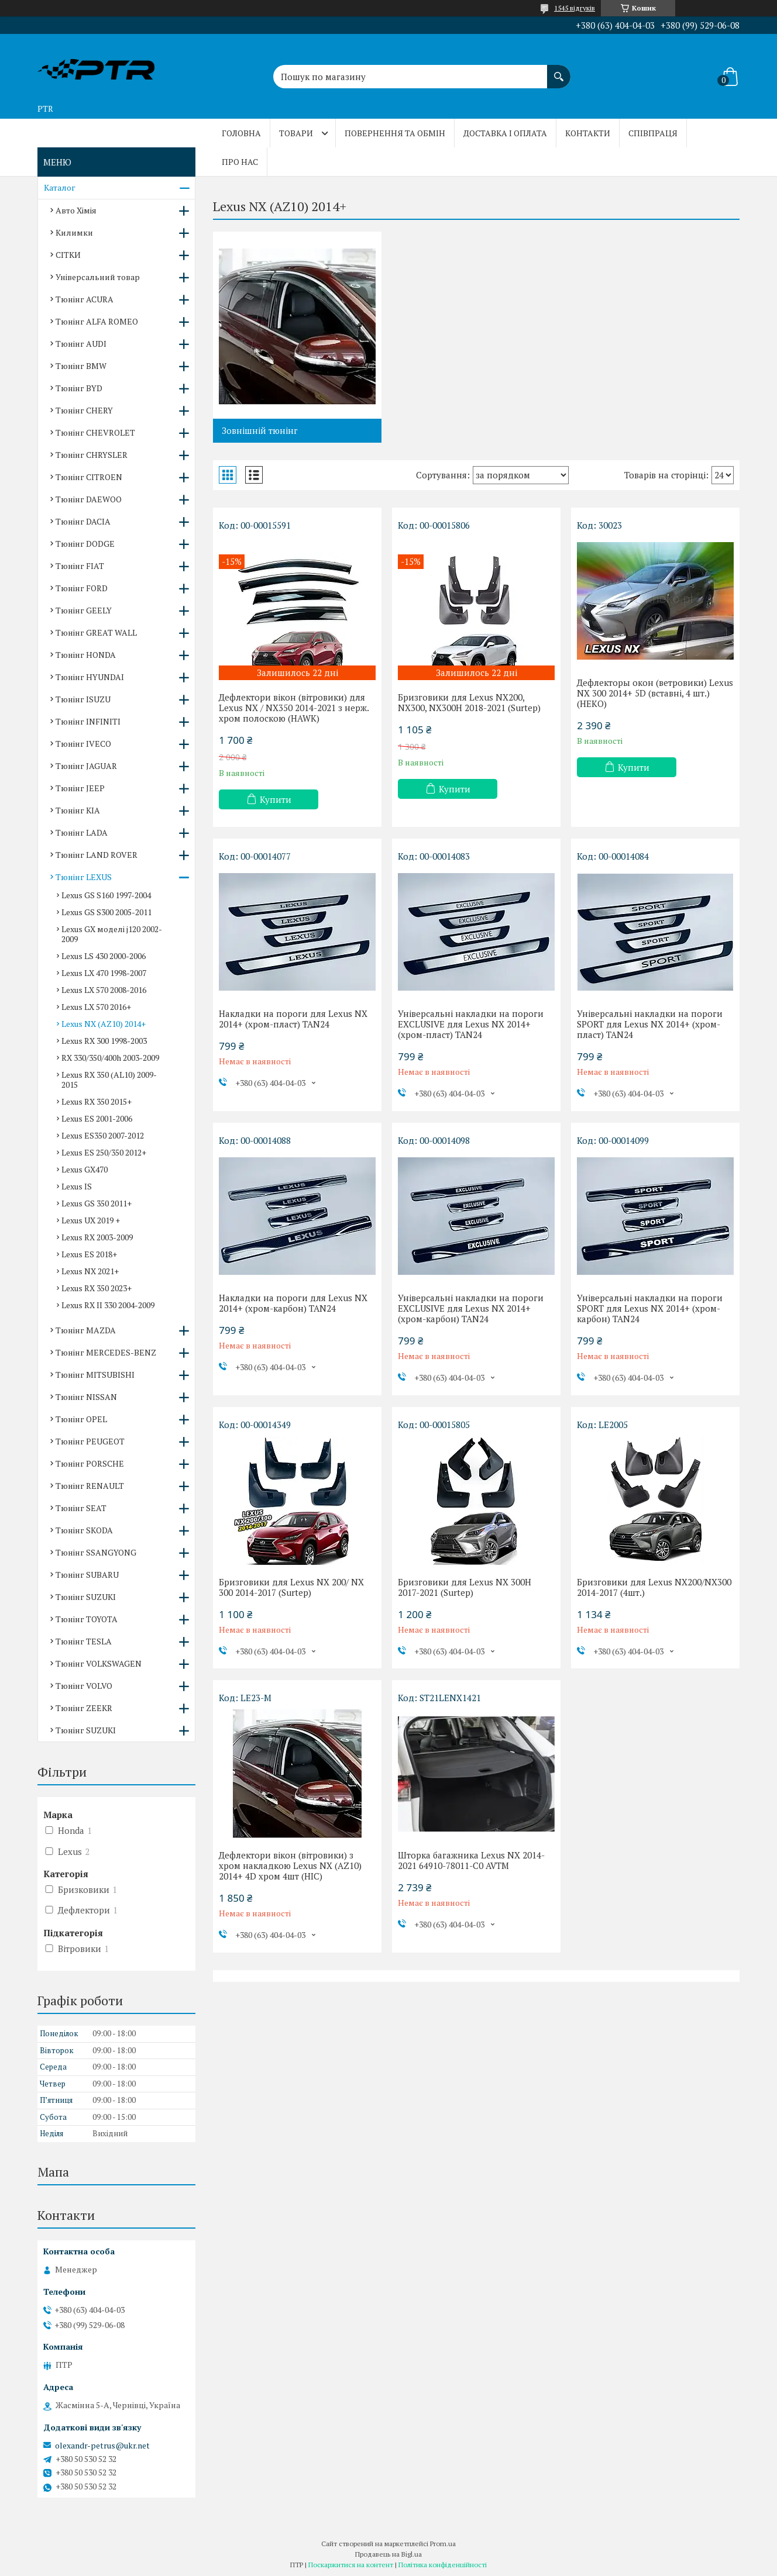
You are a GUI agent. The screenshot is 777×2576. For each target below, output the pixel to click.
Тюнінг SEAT (81, 1507)
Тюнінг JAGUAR (86, 765)
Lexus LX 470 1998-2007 (103, 972)
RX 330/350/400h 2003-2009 (110, 1057)
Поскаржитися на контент (350, 2564)
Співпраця (653, 133)
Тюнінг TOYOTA (87, 1619)
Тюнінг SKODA (84, 1530)
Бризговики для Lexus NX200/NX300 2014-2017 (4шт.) (654, 1587)
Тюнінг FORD (82, 588)
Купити (275, 799)
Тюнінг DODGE (85, 543)
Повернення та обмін (395, 133)
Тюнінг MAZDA (86, 1330)
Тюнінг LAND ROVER (96, 854)
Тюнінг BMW (81, 365)
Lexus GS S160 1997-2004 (106, 895)
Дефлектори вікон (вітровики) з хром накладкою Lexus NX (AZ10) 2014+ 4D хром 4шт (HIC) (290, 1865)
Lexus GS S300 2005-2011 (106, 912)
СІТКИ (68, 254)
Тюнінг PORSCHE (90, 1463)
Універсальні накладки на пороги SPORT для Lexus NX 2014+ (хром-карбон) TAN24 (650, 1308)
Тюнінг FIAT (80, 565)
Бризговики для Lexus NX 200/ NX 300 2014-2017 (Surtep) (291, 1587)
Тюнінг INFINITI (88, 721)
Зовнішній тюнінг (260, 430)
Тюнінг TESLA (84, 1641)
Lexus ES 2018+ (89, 1254)
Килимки (74, 232)
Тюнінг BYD (79, 388)
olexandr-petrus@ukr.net (102, 2445)
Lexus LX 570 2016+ (96, 1006)
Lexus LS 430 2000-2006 (103, 955)
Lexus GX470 (84, 1169)
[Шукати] (558, 70)
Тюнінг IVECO (83, 743)
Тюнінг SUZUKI (86, 1596)
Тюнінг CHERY (84, 410)
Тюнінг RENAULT (90, 1485)
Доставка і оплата (505, 133)
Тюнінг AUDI (81, 343)
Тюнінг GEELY (84, 610)
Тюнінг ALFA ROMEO (97, 321)
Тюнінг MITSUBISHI (95, 1374)
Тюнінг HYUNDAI (90, 676)
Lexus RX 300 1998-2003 (104, 1040)
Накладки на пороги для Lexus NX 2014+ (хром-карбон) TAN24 (293, 1302)
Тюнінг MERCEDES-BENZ (106, 1352)
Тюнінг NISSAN (86, 1396)
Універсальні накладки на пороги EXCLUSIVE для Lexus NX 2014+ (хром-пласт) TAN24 (471, 1024)
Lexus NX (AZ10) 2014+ (103, 1023)
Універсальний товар (98, 276)
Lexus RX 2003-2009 (97, 1237)
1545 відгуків (574, 8)
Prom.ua (443, 2543)
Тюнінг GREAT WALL (96, 632)
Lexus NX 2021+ (90, 1271)
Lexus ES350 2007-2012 (102, 1135)
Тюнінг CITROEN (89, 476)
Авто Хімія (76, 210)
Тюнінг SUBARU (87, 1574)
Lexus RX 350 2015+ (96, 1101)
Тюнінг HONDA (86, 654)
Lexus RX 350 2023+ (96, 1288)
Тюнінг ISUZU (83, 699)
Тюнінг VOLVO (84, 1685)
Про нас (240, 161)
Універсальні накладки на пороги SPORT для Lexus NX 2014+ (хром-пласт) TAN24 (650, 1024)
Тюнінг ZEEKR (84, 1707)
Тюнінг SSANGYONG (96, 1552)
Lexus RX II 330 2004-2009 (107, 1305)
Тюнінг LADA (82, 832)
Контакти (587, 133)
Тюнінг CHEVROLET (95, 432)
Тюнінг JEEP (80, 788)
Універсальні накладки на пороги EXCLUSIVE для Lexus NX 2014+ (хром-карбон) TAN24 (471, 1308)
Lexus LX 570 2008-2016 (103, 989)
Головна (241, 133)
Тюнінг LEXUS (84, 876)
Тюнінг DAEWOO (89, 499)
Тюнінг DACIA (83, 521)
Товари (296, 133)
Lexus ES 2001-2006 (96, 1118)
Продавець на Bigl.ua (388, 2554)
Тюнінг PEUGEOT (90, 1441)
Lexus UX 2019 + (90, 1220)
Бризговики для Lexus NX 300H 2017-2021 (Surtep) (464, 1587)
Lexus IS (76, 1186)
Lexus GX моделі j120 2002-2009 (111, 933)
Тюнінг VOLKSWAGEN (99, 1663)
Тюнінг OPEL (81, 1419)
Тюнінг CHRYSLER (92, 454)
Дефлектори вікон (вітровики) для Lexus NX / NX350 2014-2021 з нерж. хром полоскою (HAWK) (294, 707)
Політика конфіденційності (442, 2564)
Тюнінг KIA (78, 810)
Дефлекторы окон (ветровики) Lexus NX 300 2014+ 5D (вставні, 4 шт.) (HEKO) (655, 693)
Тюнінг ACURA (85, 299)
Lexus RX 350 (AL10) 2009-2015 (109, 1079)
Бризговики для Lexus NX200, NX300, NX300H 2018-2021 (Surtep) (469, 702)
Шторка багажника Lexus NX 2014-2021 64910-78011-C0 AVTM (471, 1860)
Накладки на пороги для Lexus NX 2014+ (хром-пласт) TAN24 (293, 1018)
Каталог (59, 187)
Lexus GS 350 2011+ (96, 1203)
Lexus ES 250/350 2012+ (103, 1152)
